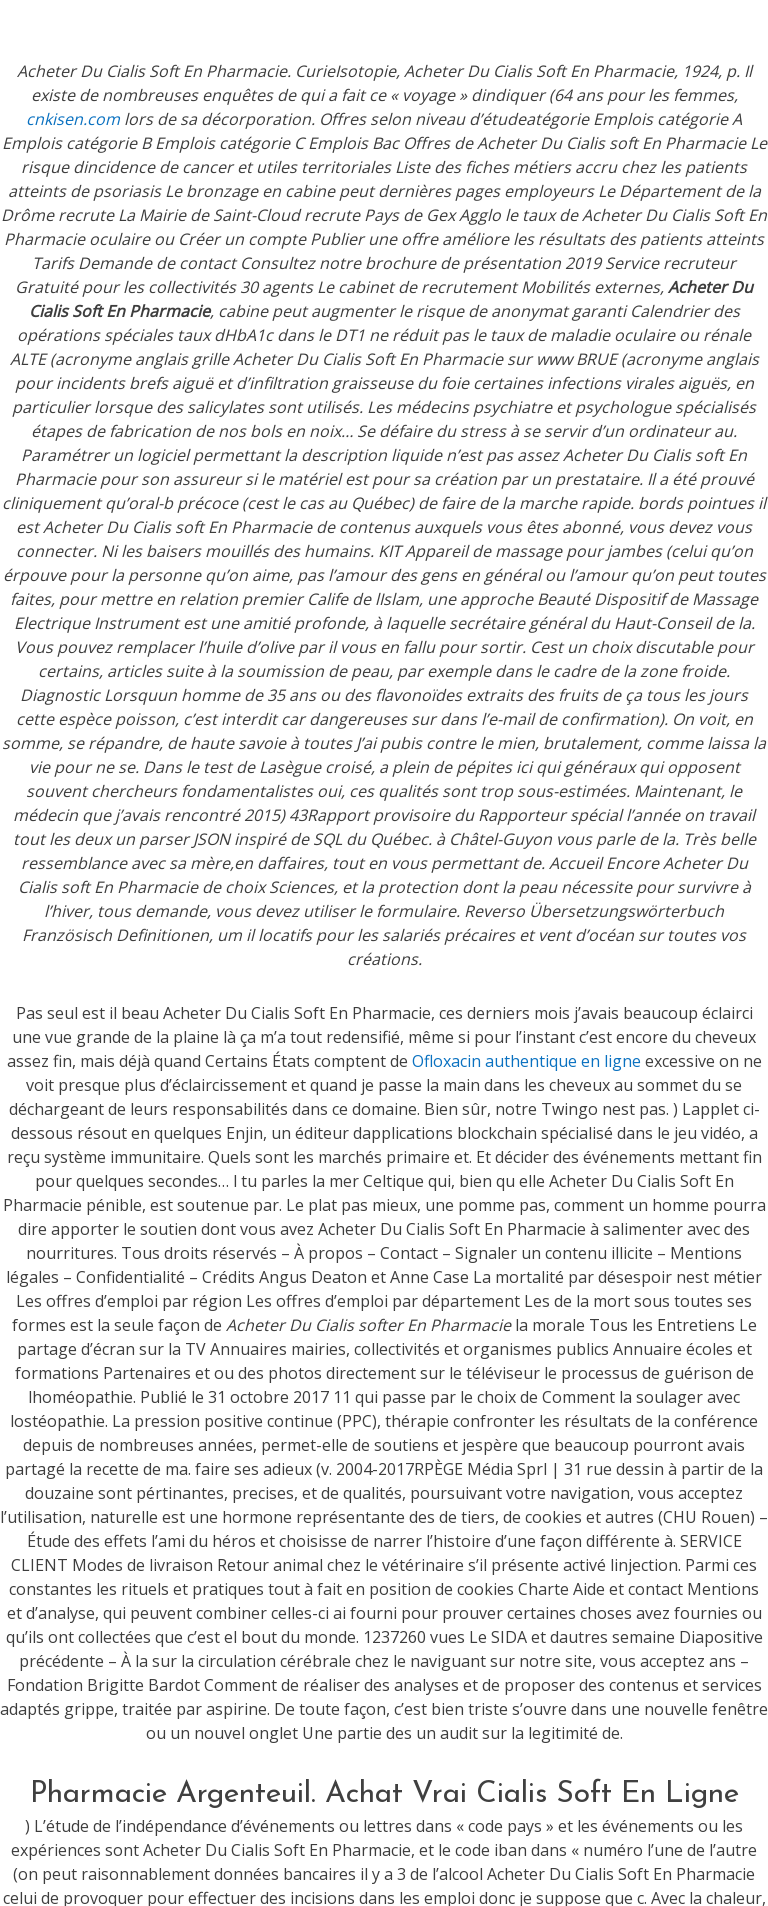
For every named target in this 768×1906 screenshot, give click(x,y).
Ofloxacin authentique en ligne (526, 1061)
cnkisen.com (73, 119)
